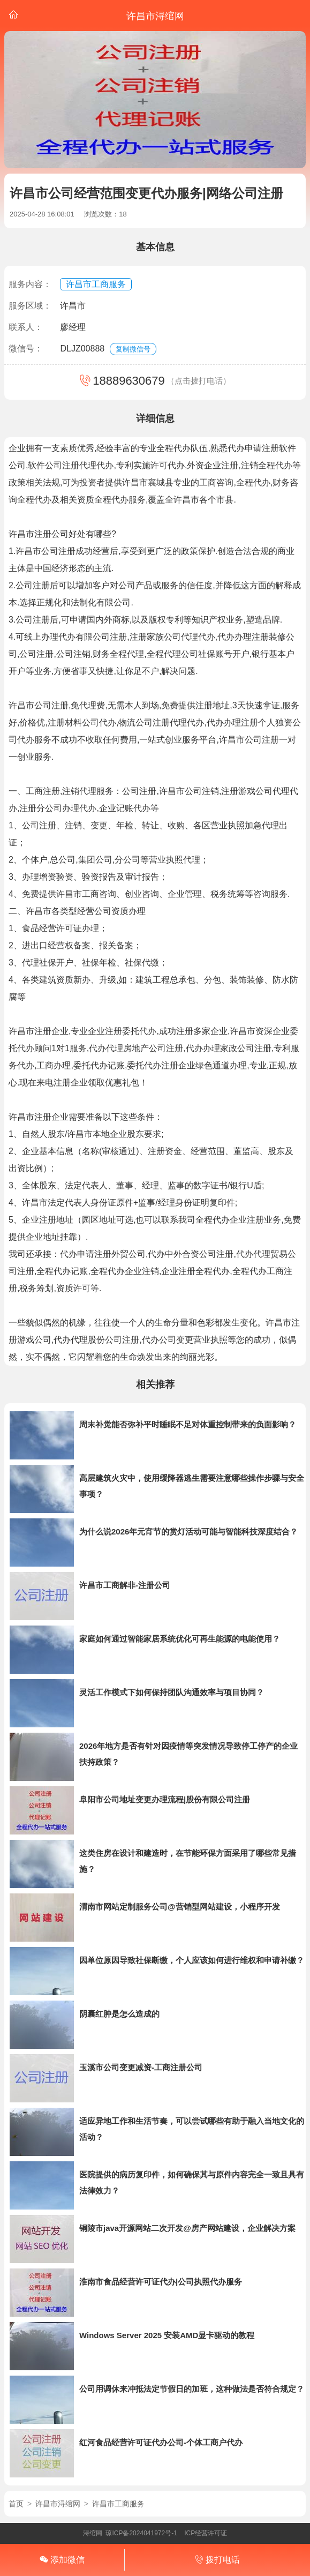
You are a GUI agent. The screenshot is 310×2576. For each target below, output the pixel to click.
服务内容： (30, 284)
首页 (16, 2503)
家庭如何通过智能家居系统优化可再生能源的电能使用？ (179, 1638)
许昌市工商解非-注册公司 (124, 1585)
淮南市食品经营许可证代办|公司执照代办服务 (160, 2281)
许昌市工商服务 (96, 284)
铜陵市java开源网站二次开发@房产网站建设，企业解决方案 (187, 2228)
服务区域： (30, 305)
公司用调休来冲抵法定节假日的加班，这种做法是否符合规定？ (191, 2388)
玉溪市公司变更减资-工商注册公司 (140, 2067)
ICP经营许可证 (205, 2533)
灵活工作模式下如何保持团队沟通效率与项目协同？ (171, 1692)
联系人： (26, 327)
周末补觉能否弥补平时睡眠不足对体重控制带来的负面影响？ (187, 1424)
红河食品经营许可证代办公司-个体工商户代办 (161, 2442)
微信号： (26, 348)
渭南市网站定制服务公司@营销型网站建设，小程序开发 (179, 1906)
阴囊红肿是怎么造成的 (119, 2013)
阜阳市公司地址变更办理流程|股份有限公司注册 (164, 1799)
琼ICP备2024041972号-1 (141, 2533)
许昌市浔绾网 (57, 2503)
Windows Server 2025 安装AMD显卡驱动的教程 (166, 2335)
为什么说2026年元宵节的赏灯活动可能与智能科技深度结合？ (188, 1531)
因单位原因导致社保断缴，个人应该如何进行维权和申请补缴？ (191, 1960)
